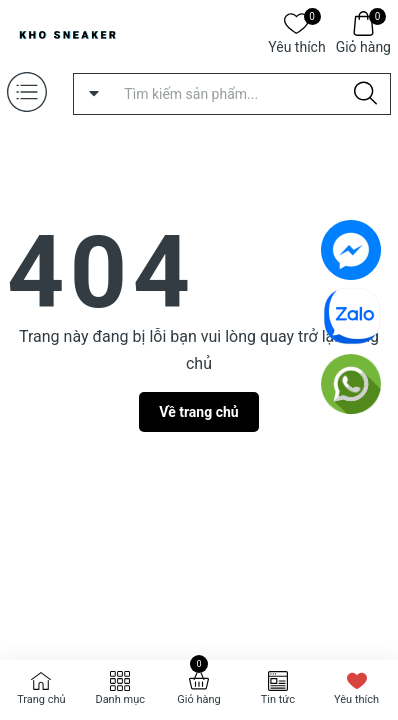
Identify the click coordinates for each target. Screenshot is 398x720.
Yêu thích (296, 45)
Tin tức (278, 699)
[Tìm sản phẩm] (232, 94)
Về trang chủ (198, 412)
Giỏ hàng (363, 45)
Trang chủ (41, 699)
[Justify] (365, 94)
